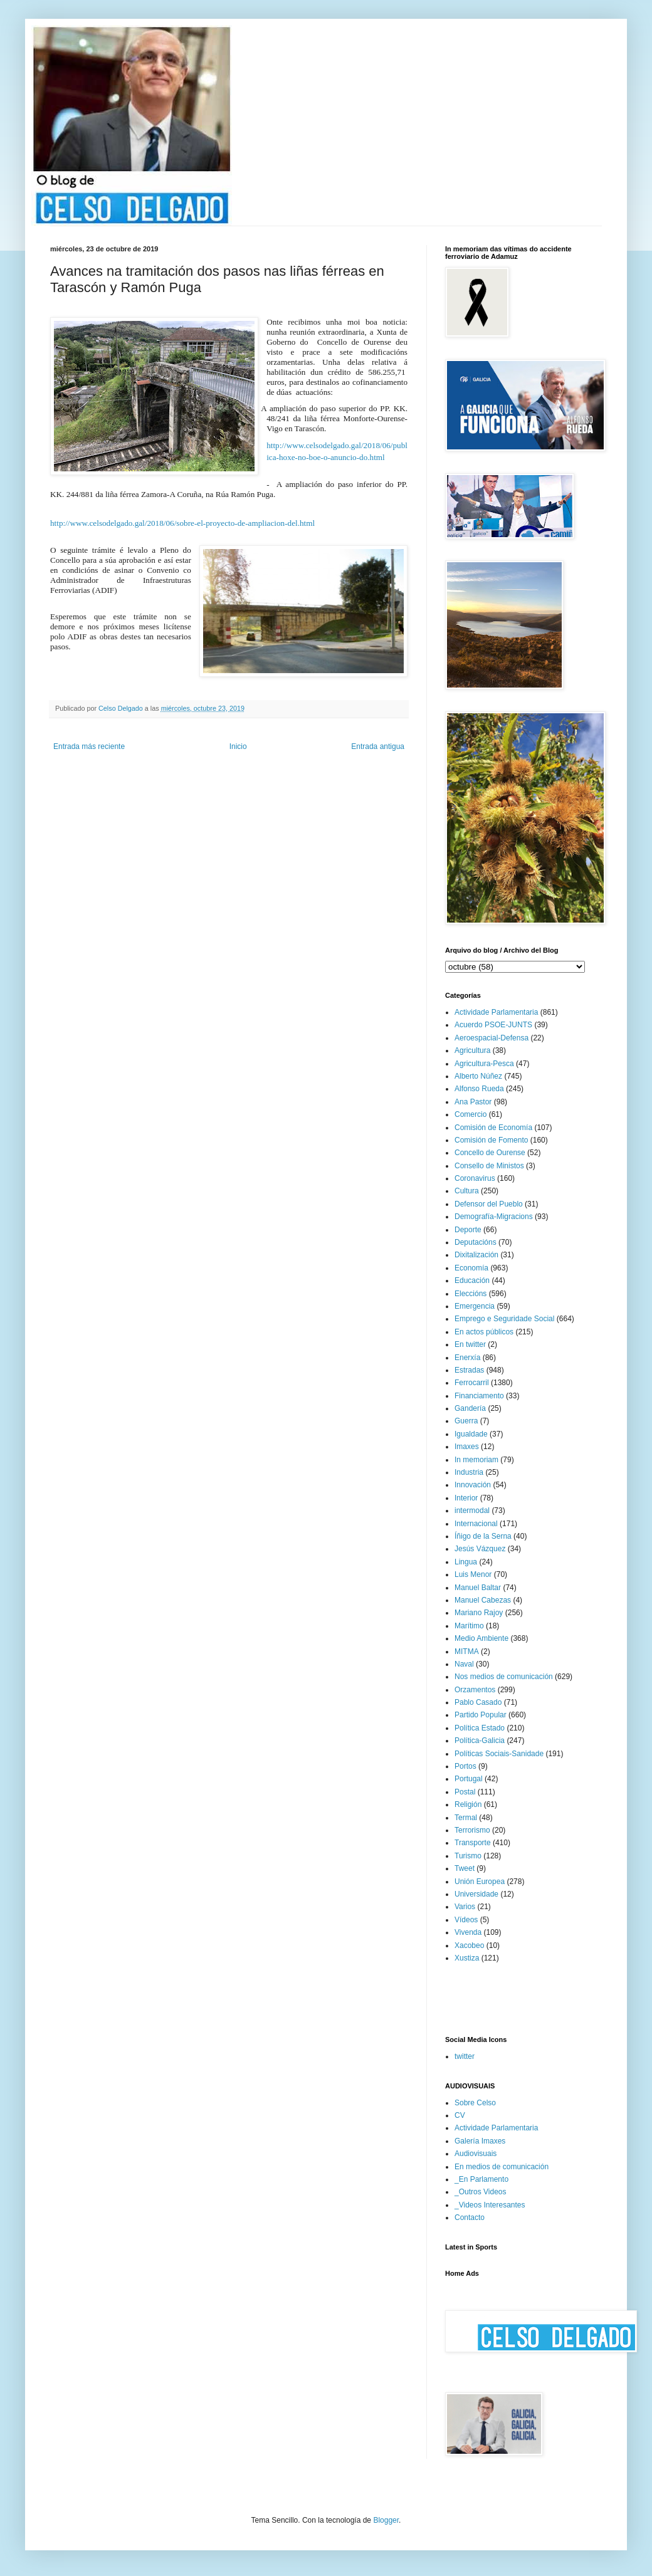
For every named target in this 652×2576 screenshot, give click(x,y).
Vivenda (468, 1932)
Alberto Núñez (478, 1076)
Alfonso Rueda (479, 1088)
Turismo (468, 1855)
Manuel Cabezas (483, 1600)
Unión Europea (480, 1881)
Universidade (476, 1894)
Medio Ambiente (481, 1638)
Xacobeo (469, 1945)
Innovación (473, 1484)
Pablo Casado (478, 1702)
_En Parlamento (481, 2179)
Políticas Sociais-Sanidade (499, 1753)
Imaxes (467, 1446)
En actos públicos (484, 1331)
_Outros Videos (481, 2191)
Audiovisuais (476, 2153)
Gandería (470, 1408)
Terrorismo (472, 1830)
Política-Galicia (480, 1740)
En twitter (470, 1344)
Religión (468, 1804)
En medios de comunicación (502, 2166)
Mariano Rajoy (479, 1612)
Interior (466, 1498)
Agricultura (472, 1050)
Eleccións (470, 1293)
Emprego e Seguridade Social (504, 1318)
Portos (465, 1766)
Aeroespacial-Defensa (491, 1038)
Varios (465, 1906)
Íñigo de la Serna (483, 1536)
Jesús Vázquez (480, 1548)
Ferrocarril (472, 1382)
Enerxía (467, 1357)
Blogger (386, 2520)
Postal (465, 1792)
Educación (472, 1280)
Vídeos (466, 1919)
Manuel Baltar (478, 1587)
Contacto (470, 2217)
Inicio (238, 746)
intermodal (472, 1510)
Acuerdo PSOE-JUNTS (493, 1024)
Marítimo (469, 1625)
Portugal (469, 1778)
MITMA (467, 1651)
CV (460, 2115)
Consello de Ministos (489, 1165)
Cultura (467, 1190)
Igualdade (471, 1434)
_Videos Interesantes (490, 2205)
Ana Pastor (473, 1101)
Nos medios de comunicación (504, 1676)
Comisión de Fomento (491, 1140)
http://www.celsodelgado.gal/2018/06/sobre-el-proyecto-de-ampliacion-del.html (182, 523)
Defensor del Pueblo (489, 1204)
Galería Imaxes (480, 2141)
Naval (464, 1664)
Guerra (466, 1420)
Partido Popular (481, 1714)
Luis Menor (473, 1574)
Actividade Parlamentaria (496, 1012)
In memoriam (476, 1459)
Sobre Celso (475, 2102)
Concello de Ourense (490, 1152)
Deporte (468, 1229)
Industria (469, 1472)
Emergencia (475, 1306)
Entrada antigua (377, 746)
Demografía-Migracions (494, 1216)
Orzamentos (475, 1689)
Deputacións (476, 1242)
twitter (465, 2056)
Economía (471, 1268)
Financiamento (479, 1395)
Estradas (469, 1370)
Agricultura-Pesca (484, 1063)
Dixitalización (476, 1254)
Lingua (466, 1562)
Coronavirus (475, 1178)
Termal (466, 1817)
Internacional (476, 1523)
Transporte (473, 1842)
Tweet (465, 1868)
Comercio (470, 1114)
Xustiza (467, 1958)
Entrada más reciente (89, 746)
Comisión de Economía (493, 1127)
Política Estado (480, 1728)
